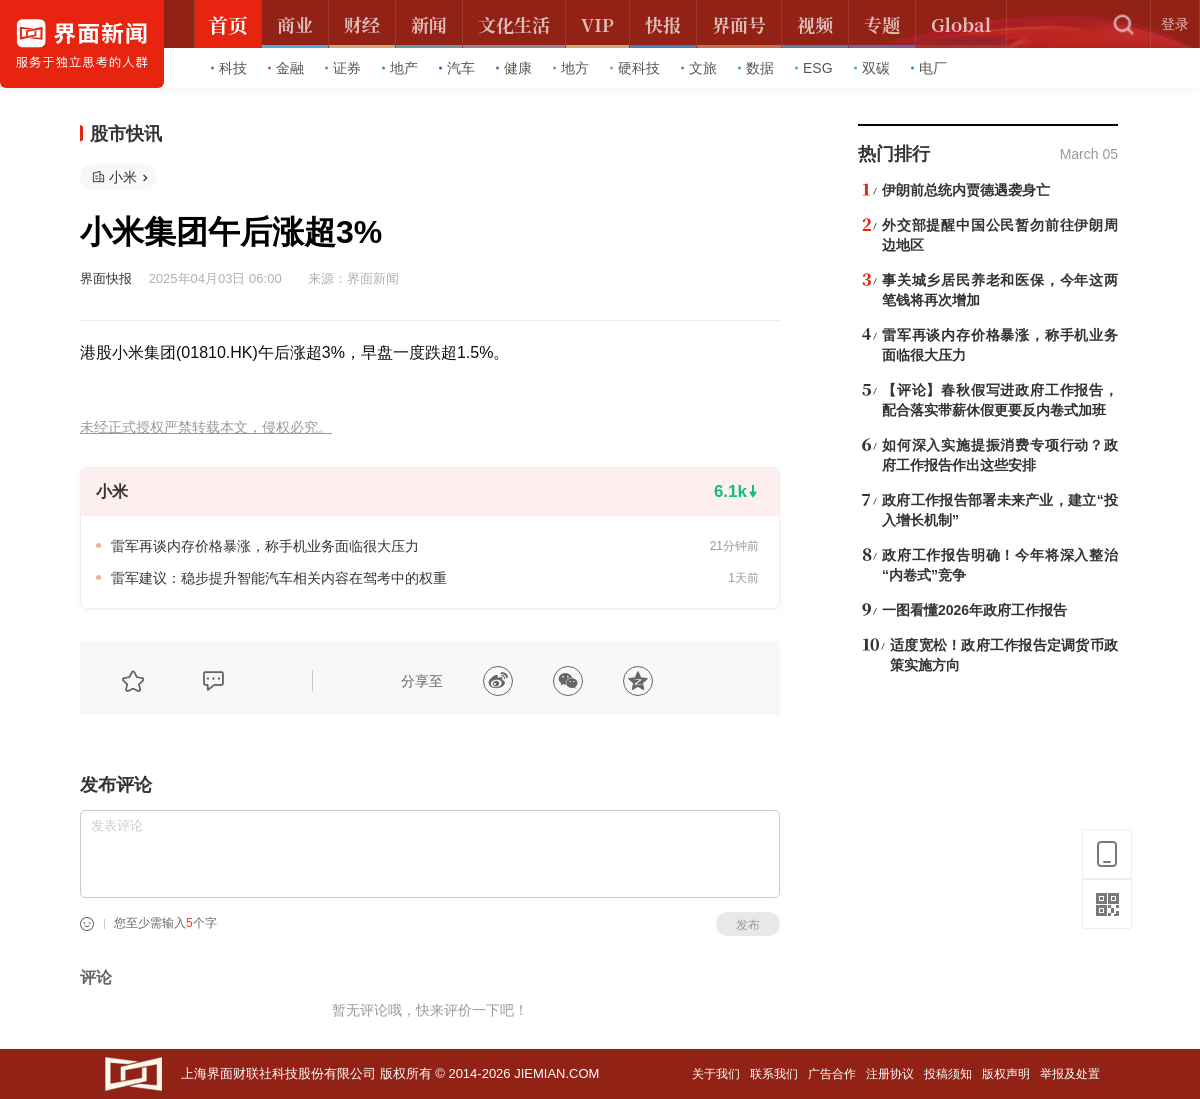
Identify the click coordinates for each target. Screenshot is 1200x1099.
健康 (514, 68)
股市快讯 (126, 134)
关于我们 (716, 1074)
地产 (400, 68)
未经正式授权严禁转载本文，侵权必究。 (206, 427)
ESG (814, 68)
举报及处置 (1070, 1074)
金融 (286, 68)
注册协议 (890, 1074)
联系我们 (774, 1074)
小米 (123, 177)
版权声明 (1006, 1074)
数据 (756, 68)
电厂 (929, 68)
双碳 (872, 68)
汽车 (457, 68)
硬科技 (635, 68)
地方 (571, 68)
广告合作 (832, 1074)
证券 (343, 68)
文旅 (699, 68)
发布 (748, 925)
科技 (229, 68)
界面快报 (106, 278)
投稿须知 (948, 1074)
